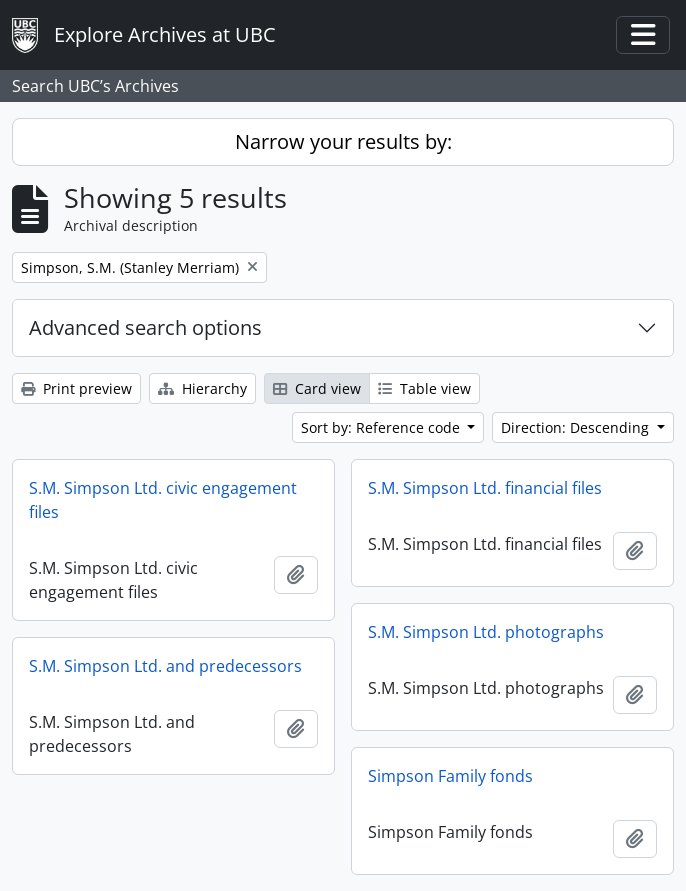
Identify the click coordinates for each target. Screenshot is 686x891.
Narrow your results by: (343, 141)
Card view (317, 388)
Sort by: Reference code (382, 427)
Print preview (76, 388)
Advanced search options (145, 327)
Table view (424, 388)
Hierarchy (202, 388)
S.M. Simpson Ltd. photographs (486, 632)
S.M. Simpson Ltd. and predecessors (165, 666)
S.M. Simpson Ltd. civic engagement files (163, 500)
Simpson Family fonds (450, 776)
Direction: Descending (577, 427)
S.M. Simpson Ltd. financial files (485, 488)
